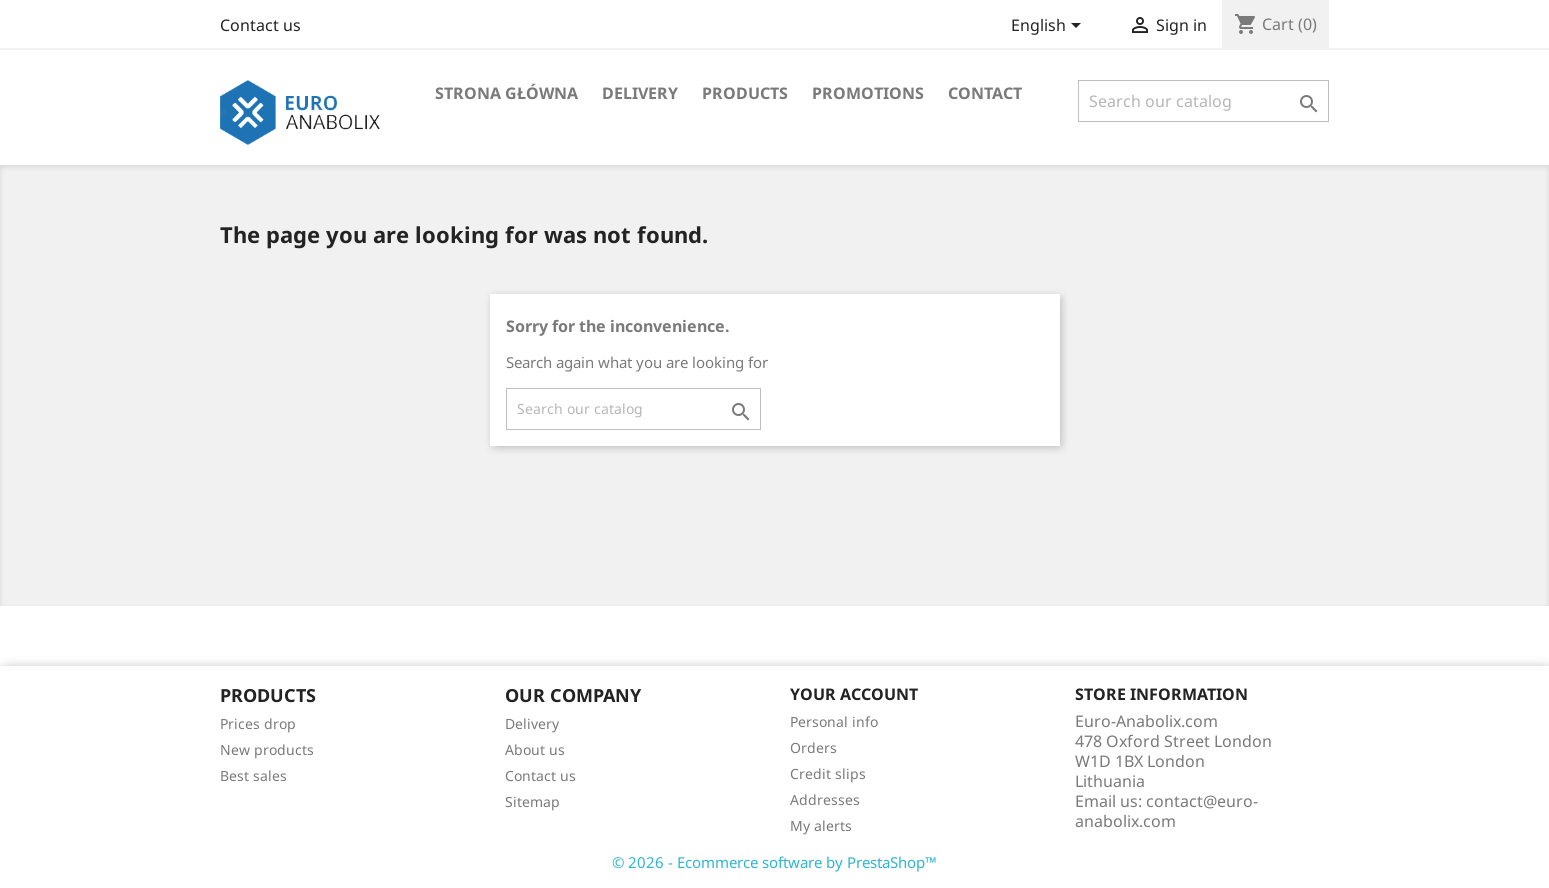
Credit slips (828, 773)
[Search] (1203, 101)
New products (267, 749)
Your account (854, 694)
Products (745, 93)
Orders (813, 747)
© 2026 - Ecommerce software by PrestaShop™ (774, 862)
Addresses (825, 799)
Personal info (834, 721)
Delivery (640, 93)
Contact (985, 93)
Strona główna (506, 93)
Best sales (253, 775)
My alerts (821, 825)
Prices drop (258, 723)
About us (535, 749)
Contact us (260, 25)
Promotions (868, 93)
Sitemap (532, 801)
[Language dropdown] (1049, 27)
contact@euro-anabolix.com (1166, 811)
